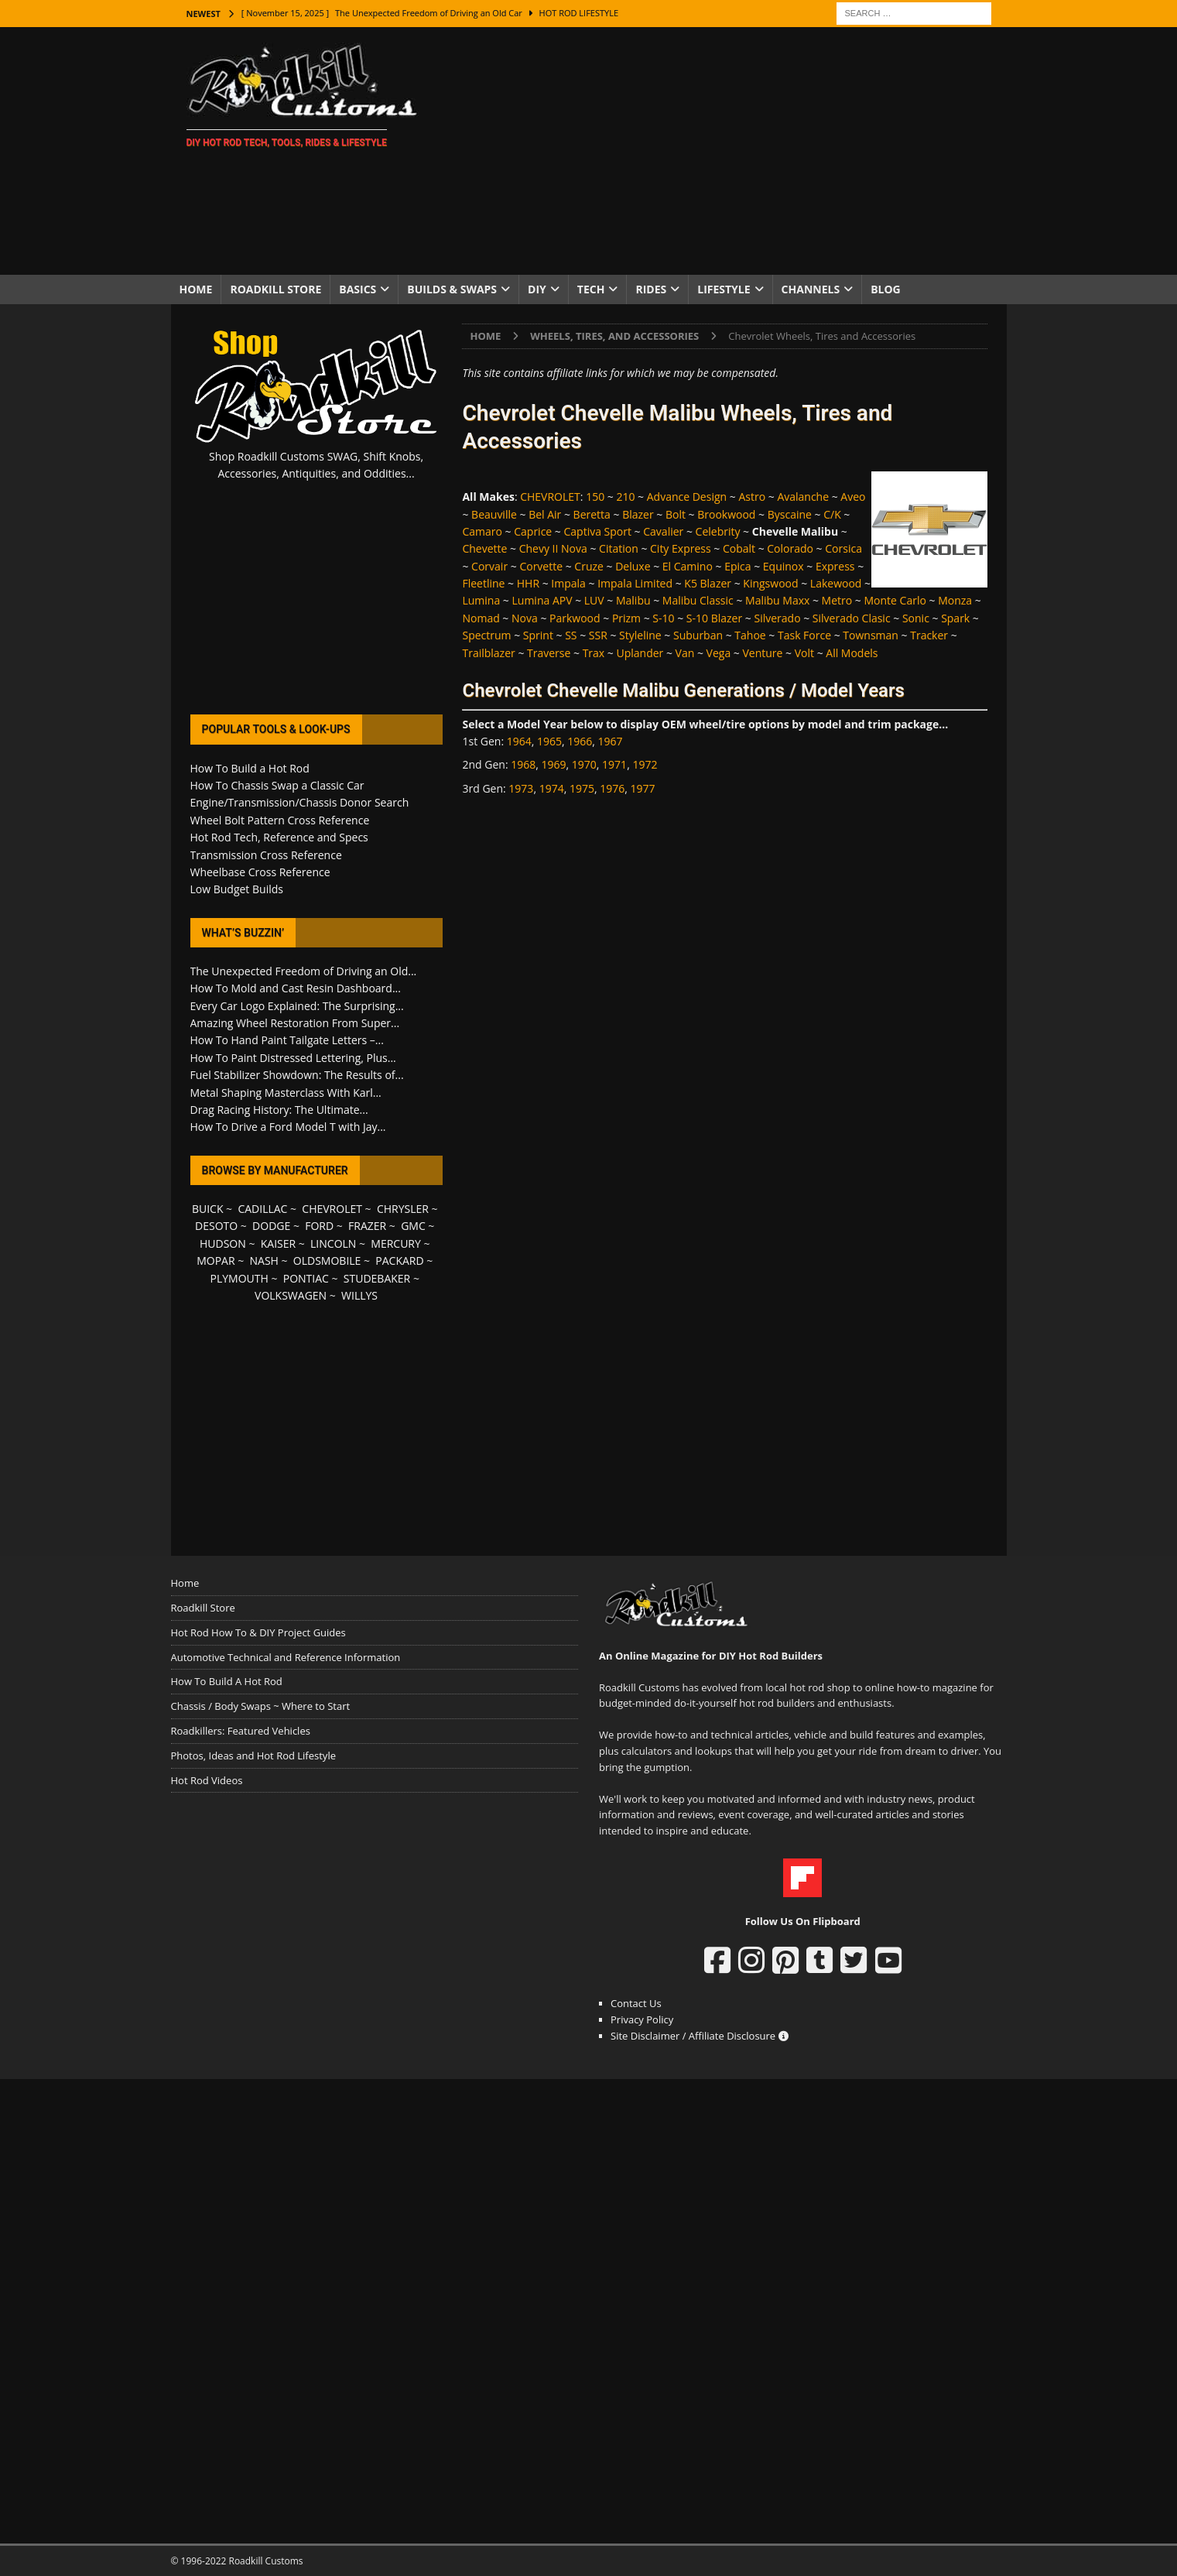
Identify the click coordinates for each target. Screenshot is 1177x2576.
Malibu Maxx (777, 600)
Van (685, 653)
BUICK (208, 1208)
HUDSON (223, 1243)
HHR (528, 583)
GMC (413, 1225)
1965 (549, 741)
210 (625, 496)
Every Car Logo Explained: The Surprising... (297, 1006)
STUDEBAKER (377, 1278)
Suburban (698, 635)
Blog (886, 289)
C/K (832, 514)
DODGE (271, 1225)
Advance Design (687, 496)
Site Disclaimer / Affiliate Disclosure (700, 2036)
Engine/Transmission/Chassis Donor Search (299, 802)
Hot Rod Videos (207, 1780)
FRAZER (367, 1225)
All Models (852, 653)
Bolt (675, 514)
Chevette (484, 548)
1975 (582, 788)
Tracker (929, 635)
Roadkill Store (275, 289)
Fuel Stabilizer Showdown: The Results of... (297, 1074)
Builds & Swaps (452, 289)
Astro (751, 496)
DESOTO (216, 1225)
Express (835, 566)
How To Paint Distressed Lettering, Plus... (293, 1057)
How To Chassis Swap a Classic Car (277, 785)
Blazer (638, 514)
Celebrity (718, 531)
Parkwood (574, 618)
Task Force (804, 635)
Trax (594, 653)
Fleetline (483, 583)
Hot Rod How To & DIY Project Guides (258, 1632)
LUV (594, 600)
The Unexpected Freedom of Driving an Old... (303, 971)
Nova (525, 618)
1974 (551, 788)
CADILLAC (262, 1208)
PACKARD (399, 1260)
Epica (737, 566)
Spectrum (486, 635)
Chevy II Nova (553, 548)
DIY (537, 289)
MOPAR (215, 1260)
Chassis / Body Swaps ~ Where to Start (261, 1706)
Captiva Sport (597, 531)
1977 (643, 788)
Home (196, 289)
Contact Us (636, 2003)
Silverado (777, 618)
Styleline (640, 635)
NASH (264, 1260)
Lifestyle (723, 289)
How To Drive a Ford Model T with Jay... (288, 1126)
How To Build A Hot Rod (226, 1681)
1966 (579, 741)
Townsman (870, 635)
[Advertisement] (723, 151)
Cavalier (663, 531)
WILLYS (359, 1295)
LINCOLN (333, 1243)
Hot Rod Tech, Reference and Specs (279, 837)
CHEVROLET (550, 496)
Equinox (783, 566)
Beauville (494, 514)
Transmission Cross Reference (266, 855)
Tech (591, 289)
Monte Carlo (895, 600)
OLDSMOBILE (327, 1260)
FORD (319, 1225)
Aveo (852, 496)
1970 (584, 764)
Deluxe (632, 566)
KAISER (278, 1243)
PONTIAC (306, 1278)
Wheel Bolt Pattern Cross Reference (280, 820)
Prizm (626, 618)
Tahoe (749, 635)
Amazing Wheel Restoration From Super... (295, 1023)
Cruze (589, 566)
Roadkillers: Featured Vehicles (240, 1731)
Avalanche (803, 496)
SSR (598, 635)
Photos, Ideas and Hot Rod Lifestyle (253, 1755)
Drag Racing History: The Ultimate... (279, 1109)
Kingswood (770, 583)
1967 (610, 741)
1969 (554, 764)
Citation (618, 548)
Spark (955, 618)
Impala (568, 583)
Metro (837, 600)
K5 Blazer (707, 583)
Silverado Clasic (852, 618)
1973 (520, 788)
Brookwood (726, 514)
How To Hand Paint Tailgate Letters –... (287, 1040)
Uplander (639, 653)
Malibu (633, 600)
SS (571, 635)
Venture (762, 653)
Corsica (843, 548)
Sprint (538, 635)
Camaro (481, 531)
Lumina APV (542, 600)
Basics (357, 289)
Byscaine (790, 514)
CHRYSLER (403, 1208)
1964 (519, 741)
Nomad (480, 618)
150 (595, 496)
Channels (811, 289)
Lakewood (836, 583)
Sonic (915, 618)
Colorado (790, 548)
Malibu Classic (698, 600)
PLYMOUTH (239, 1278)
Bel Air (545, 514)
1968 (523, 764)
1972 (644, 764)
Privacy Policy (642, 2019)
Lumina (481, 600)
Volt (804, 653)
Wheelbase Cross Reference (260, 872)
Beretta (592, 514)
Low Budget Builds (236, 889)
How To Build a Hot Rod (250, 768)
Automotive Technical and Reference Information (286, 1657)
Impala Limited (634, 583)
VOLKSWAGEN (291, 1295)
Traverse (548, 653)
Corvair (489, 566)
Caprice (533, 531)
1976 (612, 788)
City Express (680, 548)
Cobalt (739, 548)
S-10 (663, 618)
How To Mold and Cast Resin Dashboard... (295, 988)
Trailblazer (488, 653)
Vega (719, 653)
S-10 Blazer (714, 618)
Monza (955, 600)
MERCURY (396, 1243)
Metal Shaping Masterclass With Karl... (285, 1092)
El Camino (687, 566)
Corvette (541, 566)
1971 (614, 764)
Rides (650, 289)
